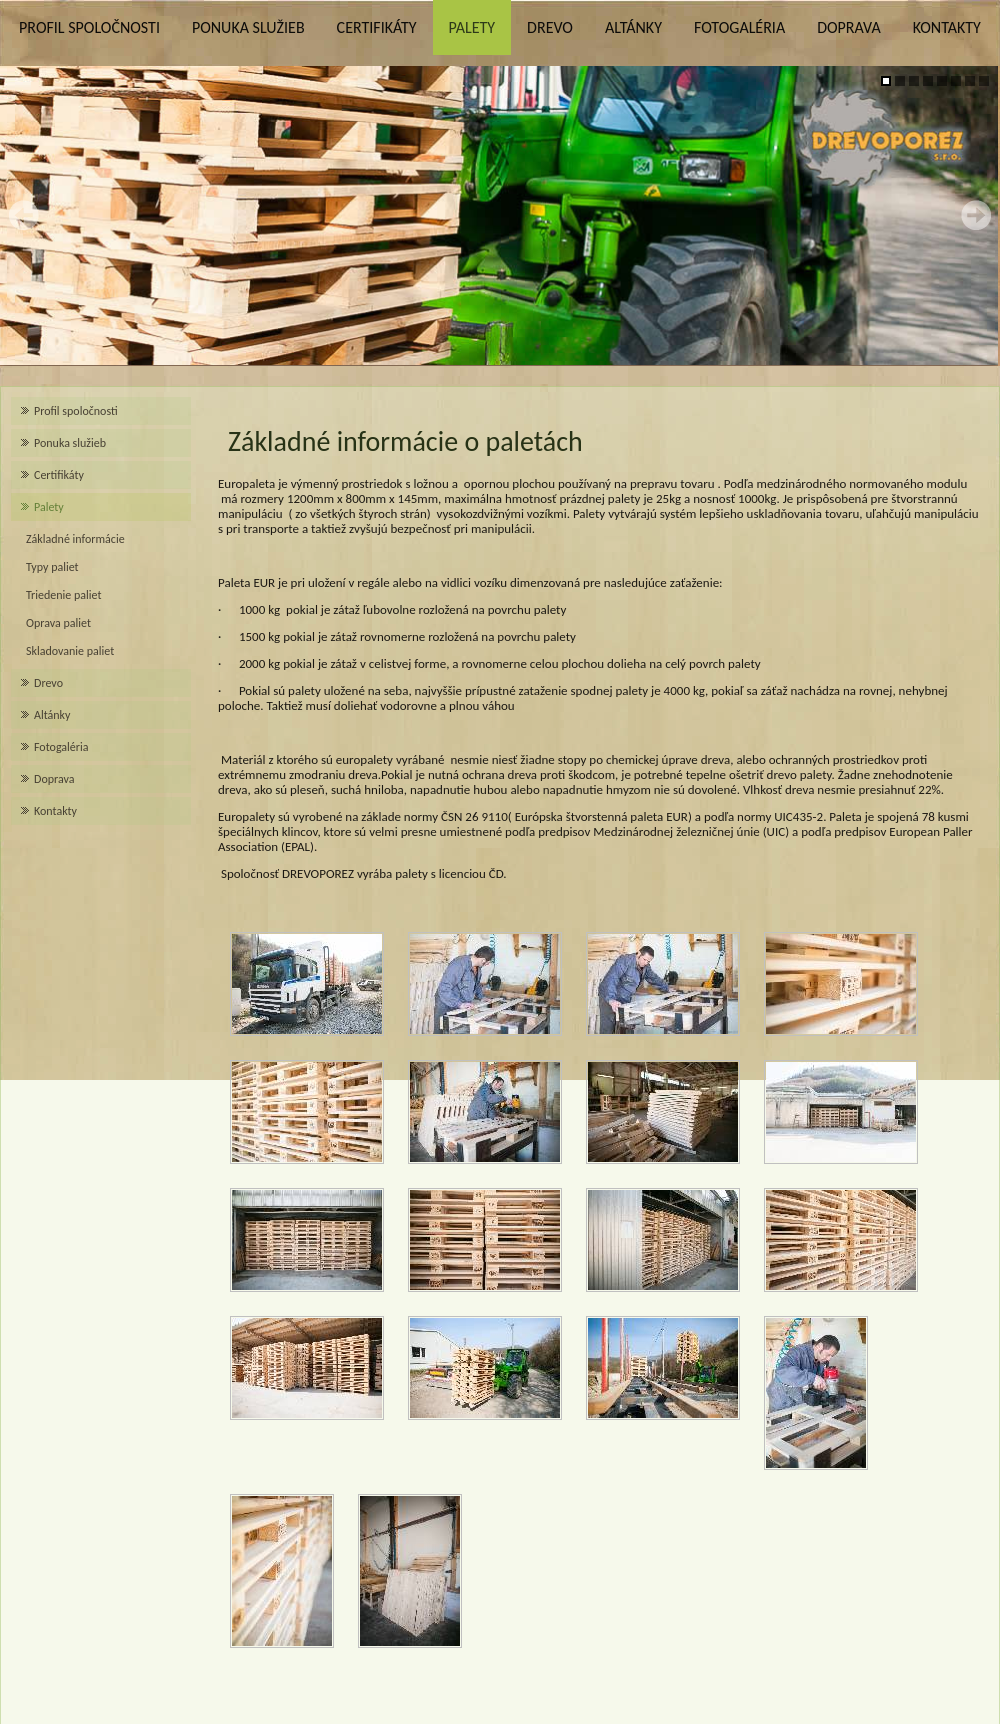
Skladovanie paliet (70, 651)
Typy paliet (52, 567)
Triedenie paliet (64, 595)
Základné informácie (75, 539)
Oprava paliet (58, 623)
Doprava (849, 27)
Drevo (550, 27)
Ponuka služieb (248, 27)
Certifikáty (377, 27)
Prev (24, 215)
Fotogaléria (739, 27)
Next (976, 215)
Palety (472, 27)
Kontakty (947, 27)
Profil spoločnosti (89, 27)
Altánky (633, 27)
